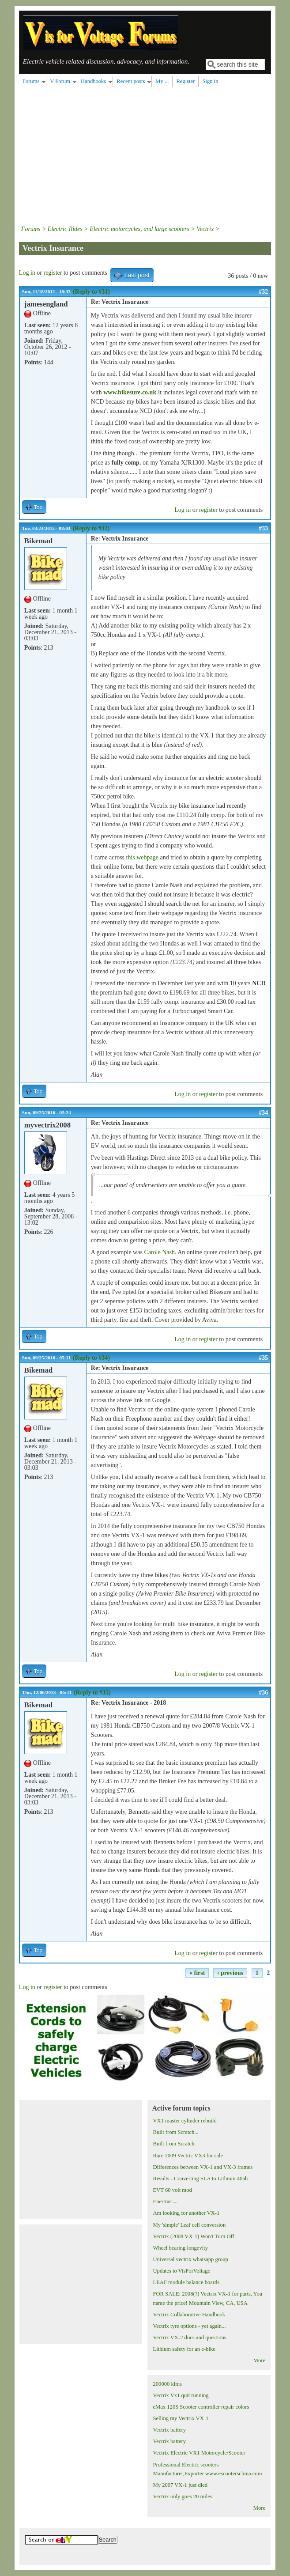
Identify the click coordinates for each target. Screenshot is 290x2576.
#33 (263, 528)
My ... (162, 81)
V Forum (60, 81)
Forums (31, 81)
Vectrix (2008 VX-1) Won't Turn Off (193, 2236)
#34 (263, 1112)
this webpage (142, 857)
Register (185, 81)
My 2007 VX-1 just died (180, 2485)
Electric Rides (65, 229)
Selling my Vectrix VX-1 (180, 2418)
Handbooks (93, 81)
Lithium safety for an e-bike (184, 2349)
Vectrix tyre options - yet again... (189, 2326)
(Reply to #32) (90, 528)
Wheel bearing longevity (180, 2248)
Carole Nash (159, 1252)
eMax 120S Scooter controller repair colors (201, 2407)
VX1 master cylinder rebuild (184, 2121)
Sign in (210, 81)
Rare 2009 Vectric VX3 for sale (188, 2155)
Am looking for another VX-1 (186, 2213)
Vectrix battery (169, 2430)
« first (197, 1973)
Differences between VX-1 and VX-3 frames (202, 2167)
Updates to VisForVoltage (181, 2271)
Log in (27, 272)
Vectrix (205, 229)
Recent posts (131, 81)
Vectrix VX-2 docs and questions (189, 2337)
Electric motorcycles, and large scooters (139, 229)
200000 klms (167, 2384)
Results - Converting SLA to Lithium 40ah (200, 2178)
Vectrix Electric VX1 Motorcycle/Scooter (199, 2453)
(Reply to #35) (92, 1692)
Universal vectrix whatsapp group (190, 2259)
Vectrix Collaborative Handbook (189, 2314)
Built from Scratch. (174, 2144)
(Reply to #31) (91, 291)
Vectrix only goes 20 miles (182, 2496)
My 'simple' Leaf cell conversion (189, 2225)
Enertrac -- (165, 2201)
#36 (263, 1692)
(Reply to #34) (91, 1357)
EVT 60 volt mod (172, 2190)
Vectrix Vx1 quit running (180, 2395)
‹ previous (230, 1973)
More (259, 2360)
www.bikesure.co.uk (129, 392)
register (52, 272)
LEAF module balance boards (186, 2282)
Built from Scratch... (175, 2132)
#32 (263, 291)
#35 (263, 1357)
